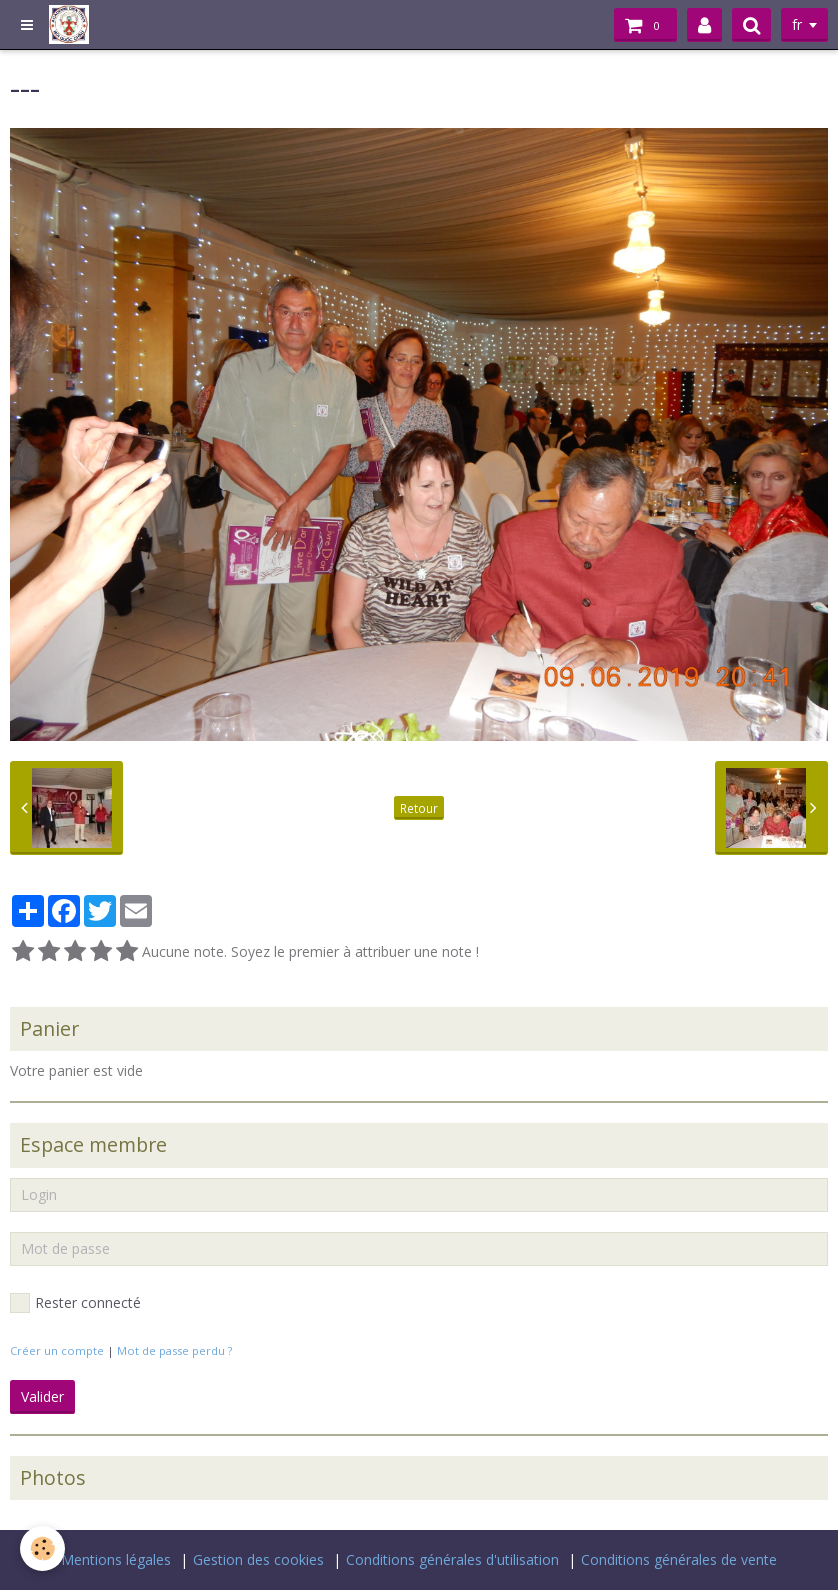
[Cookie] (42, 1548)
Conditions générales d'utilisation (452, 1559)
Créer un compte (57, 1350)
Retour (419, 808)
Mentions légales (116, 1559)
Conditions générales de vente (679, 1559)
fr (797, 24)
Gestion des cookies (258, 1559)
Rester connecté (75, 1303)
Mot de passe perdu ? (174, 1350)
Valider (42, 1396)
